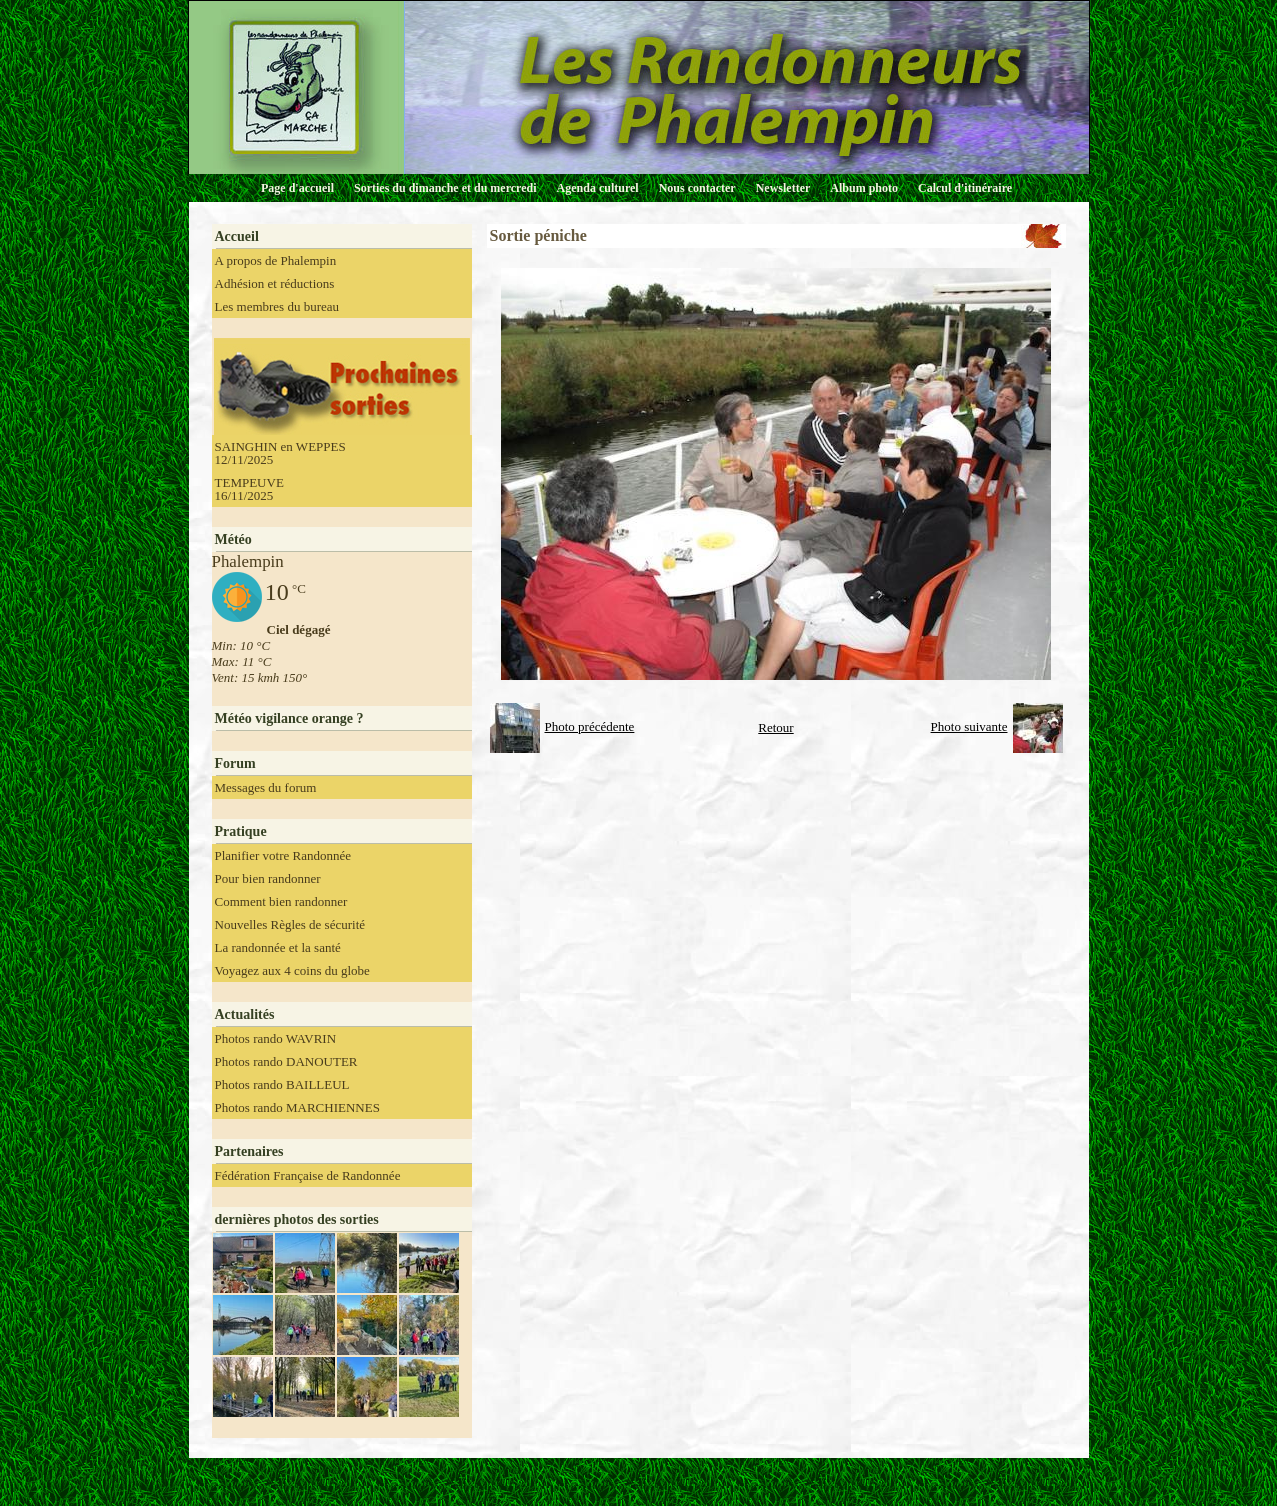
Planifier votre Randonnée (283, 855)
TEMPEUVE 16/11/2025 (249, 489)
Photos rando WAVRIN (276, 1038)
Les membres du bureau (277, 306)
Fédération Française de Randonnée (308, 1175)
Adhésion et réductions (275, 283)
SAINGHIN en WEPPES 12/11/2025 (280, 453)
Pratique (241, 831)
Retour (775, 727)
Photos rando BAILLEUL (282, 1084)
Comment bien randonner (281, 901)
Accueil (237, 236)
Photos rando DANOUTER (286, 1061)
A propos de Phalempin (276, 260)
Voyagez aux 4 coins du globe (292, 970)
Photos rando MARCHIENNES (297, 1107)
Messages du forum (266, 787)
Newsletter (783, 188)
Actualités (245, 1014)
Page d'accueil (297, 188)
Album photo (864, 188)
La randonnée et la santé (278, 947)
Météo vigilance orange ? (289, 718)
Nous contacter (697, 188)
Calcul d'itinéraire (965, 188)
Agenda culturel (598, 188)
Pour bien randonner (268, 878)
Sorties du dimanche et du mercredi (445, 188)
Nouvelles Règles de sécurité (290, 924)
